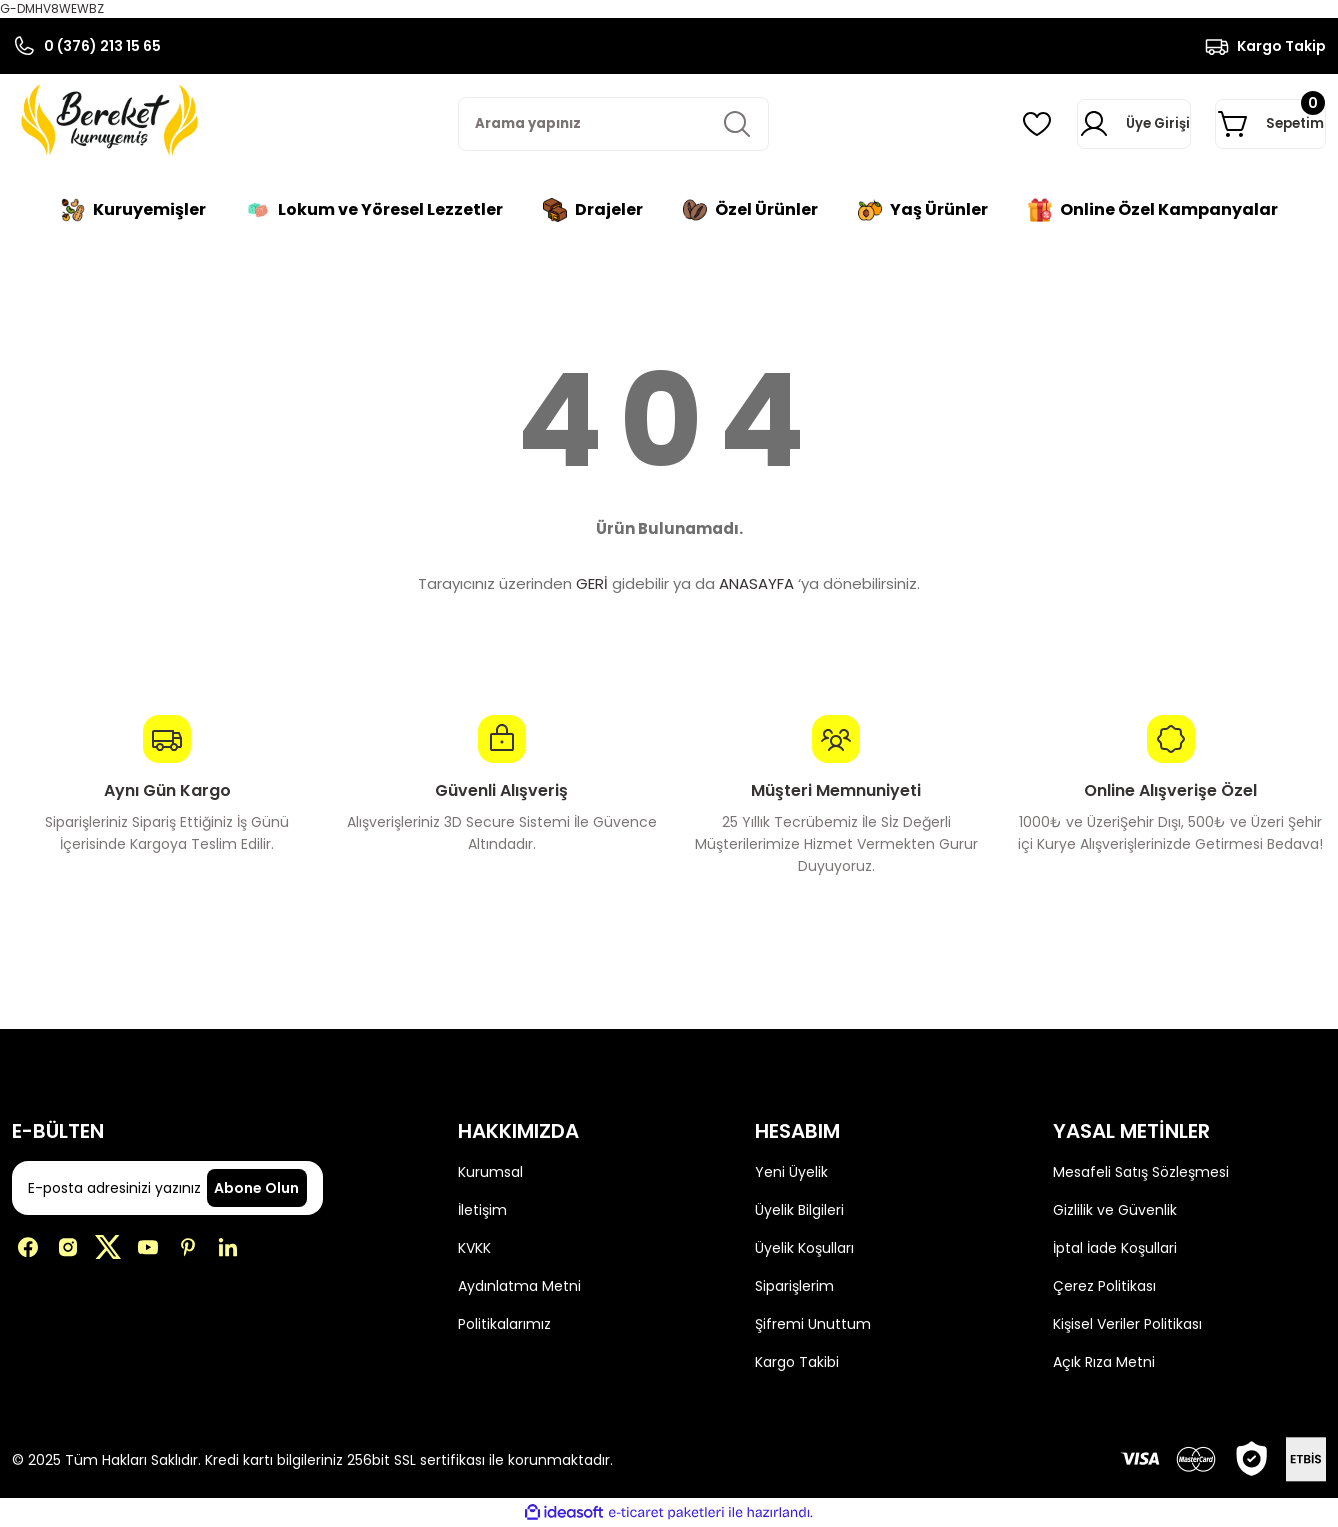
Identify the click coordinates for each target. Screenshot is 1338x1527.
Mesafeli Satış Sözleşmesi (1141, 1172)
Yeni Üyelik (791, 1172)
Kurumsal (490, 1172)
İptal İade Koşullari (1115, 1248)
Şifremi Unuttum (813, 1324)
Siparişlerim (794, 1286)
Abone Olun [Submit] (256, 1188)
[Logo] (108, 120)
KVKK (474, 1248)
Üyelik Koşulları (804, 1248)
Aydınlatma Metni (519, 1286)
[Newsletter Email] (167, 1188)
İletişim (482, 1210)
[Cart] (1242, 124)
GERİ (592, 583)
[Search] (613, 124)
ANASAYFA (756, 583)
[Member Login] (1060, 124)
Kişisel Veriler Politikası (1127, 1324)
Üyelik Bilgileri (799, 1210)
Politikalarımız (504, 1324)
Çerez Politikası (1104, 1286)
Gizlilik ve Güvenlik (1115, 1210)
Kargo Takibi (797, 1362)
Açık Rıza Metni (1104, 1362)
